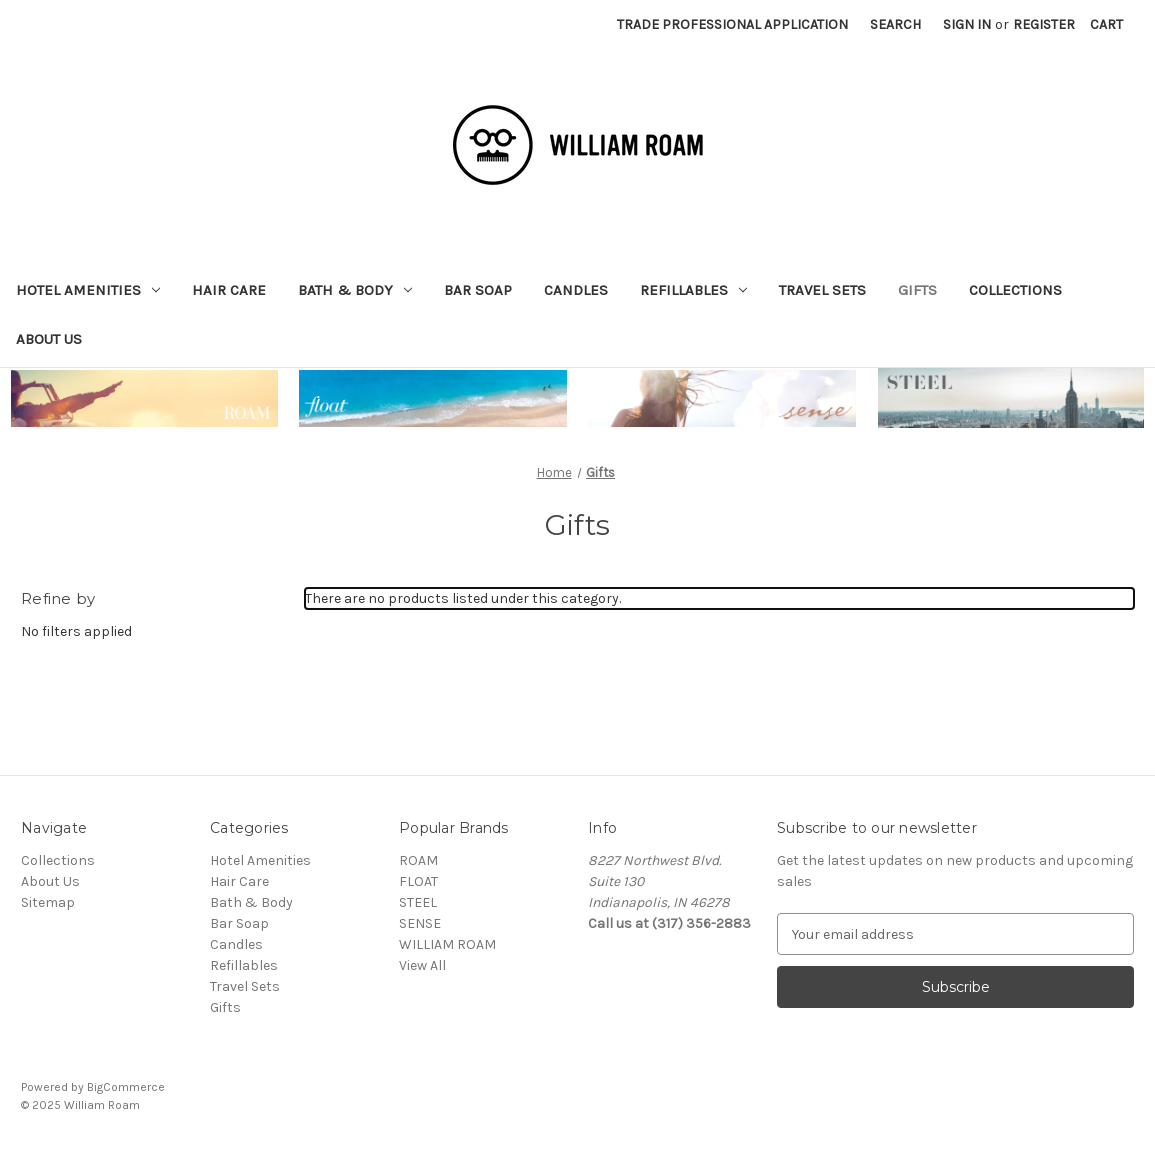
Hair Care (229, 290)
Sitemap (48, 902)
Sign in (967, 24)
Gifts (917, 290)
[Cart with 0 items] (1106, 24)
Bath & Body (355, 290)
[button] (145, 398)
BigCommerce (126, 1087)
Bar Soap (478, 290)
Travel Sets (822, 290)
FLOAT (418, 881)
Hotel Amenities (88, 290)
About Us (49, 339)
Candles (576, 290)
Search (895, 24)
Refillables (693, 290)
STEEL (418, 902)
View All (422, 965)
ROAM (418, 860)
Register (1044, 24)
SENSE (420, 923)
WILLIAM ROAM (447, 944)
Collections (1015, 290)
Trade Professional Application (732, 24)
